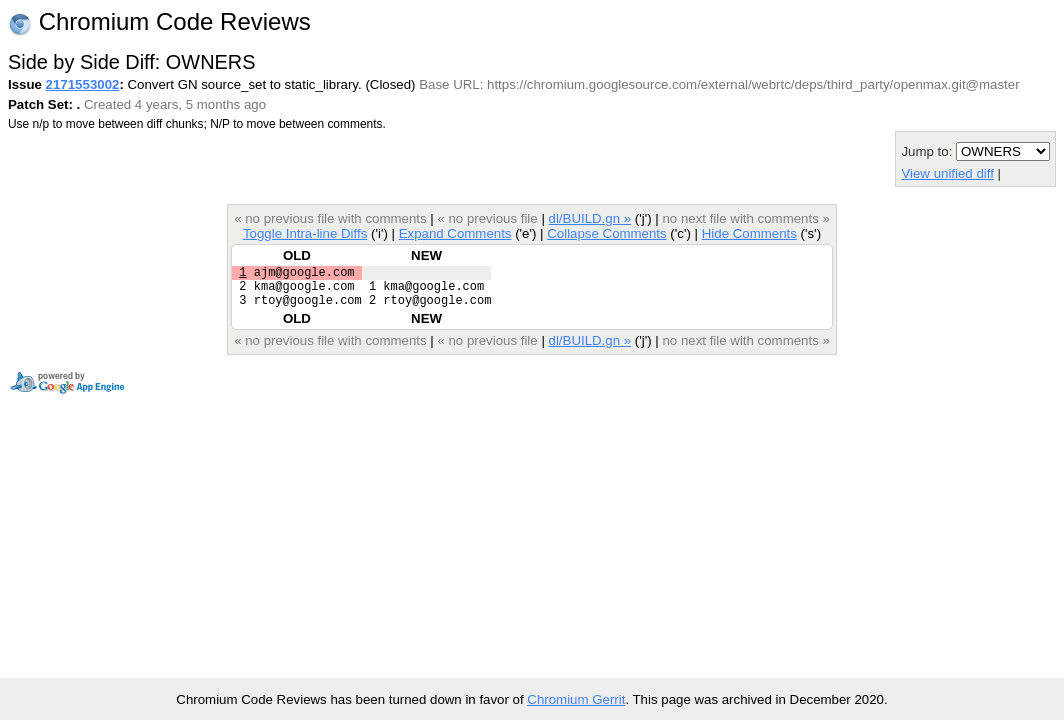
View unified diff (947, 173)
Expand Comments (455, 233)
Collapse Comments (606, 233)
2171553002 (83, 84)
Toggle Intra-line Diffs (305, 233)
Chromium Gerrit (576, 699)
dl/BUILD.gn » (590, 218)
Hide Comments (749, 233)
